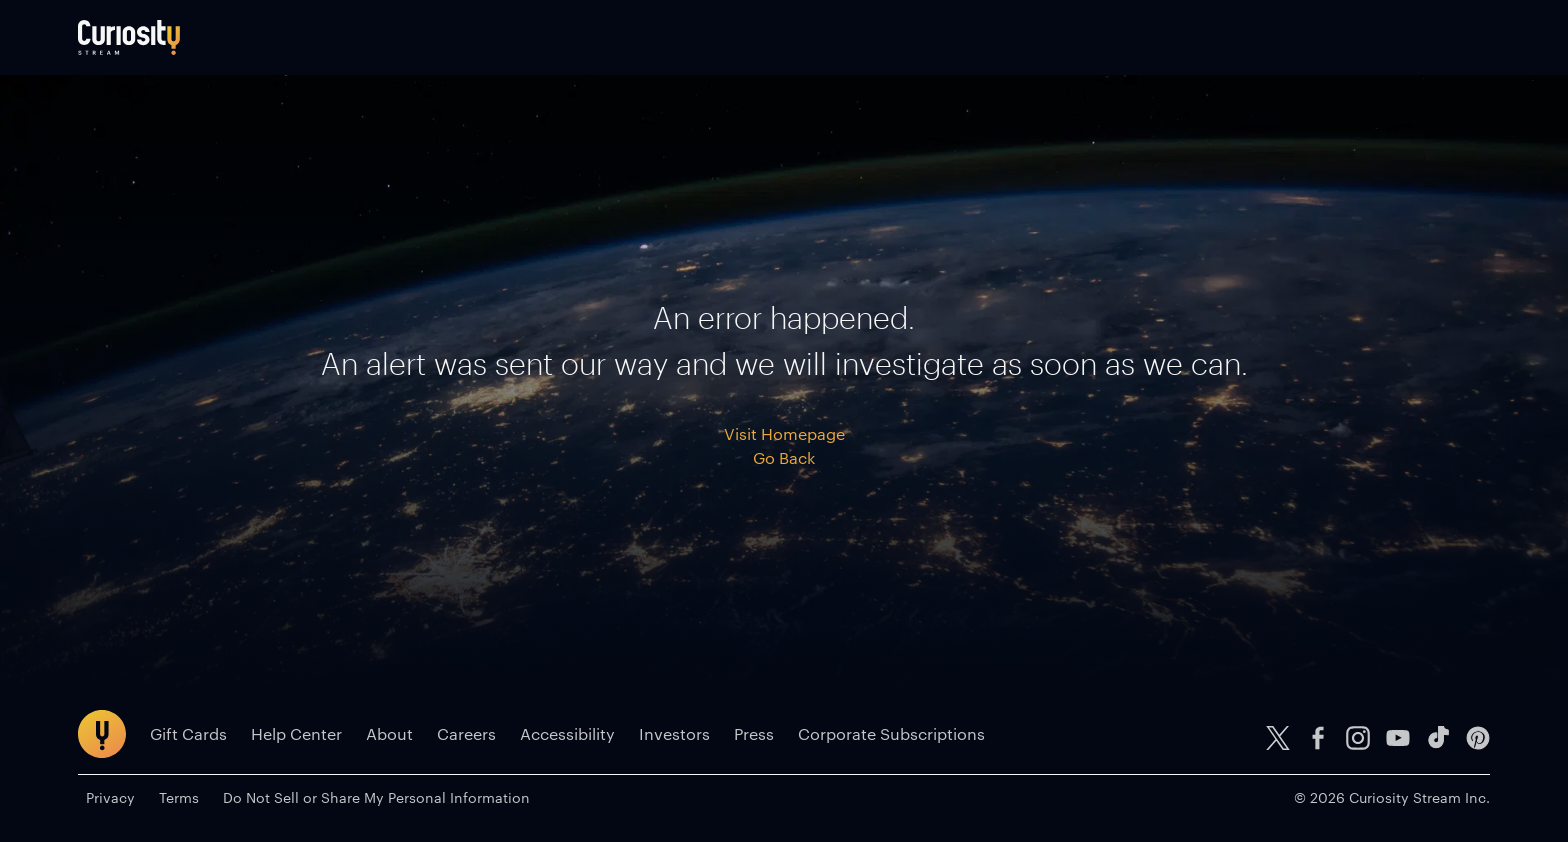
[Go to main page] (129, 37)
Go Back (784, 457)
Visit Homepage (784, 433)
